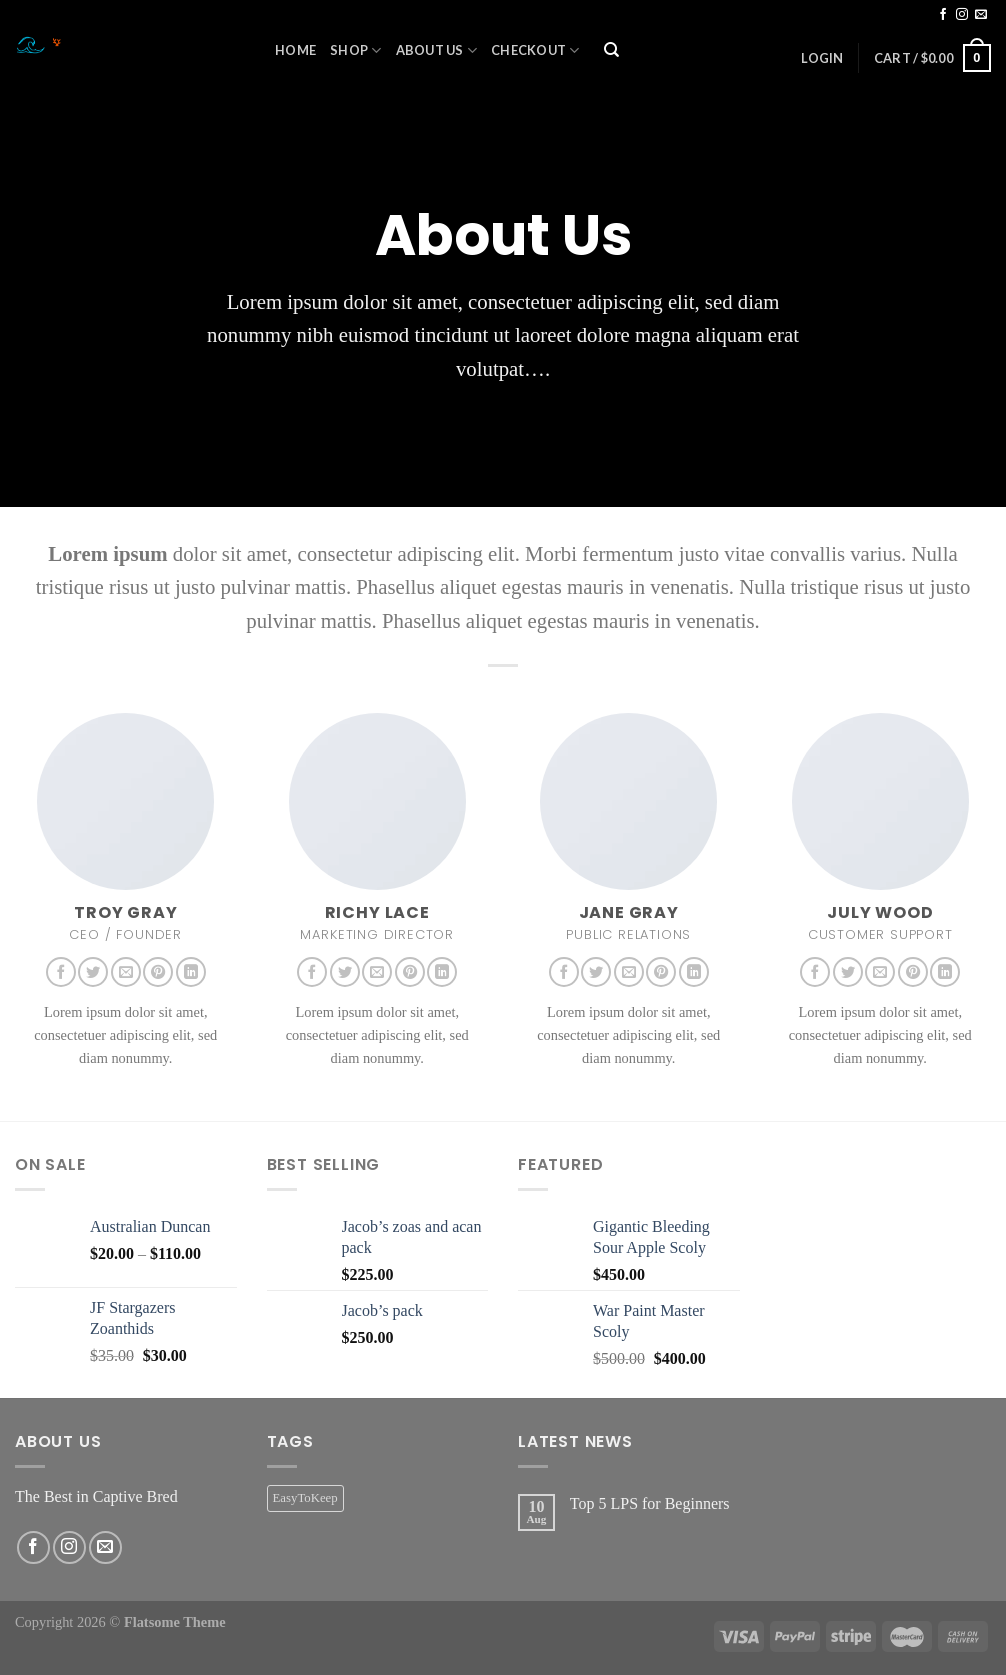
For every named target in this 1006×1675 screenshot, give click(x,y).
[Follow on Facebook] (943, 15)
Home (295, 50)
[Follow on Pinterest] (158, 972)
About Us (437, 50)
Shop (355, 50)
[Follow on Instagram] (962, 15)
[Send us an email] (981, 15)
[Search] (611, 50)
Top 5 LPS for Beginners (650, 1503)
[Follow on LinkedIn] (191, 972)
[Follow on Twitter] (93, 972)
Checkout (535, 50)
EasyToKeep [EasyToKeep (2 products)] (305, 1498)
